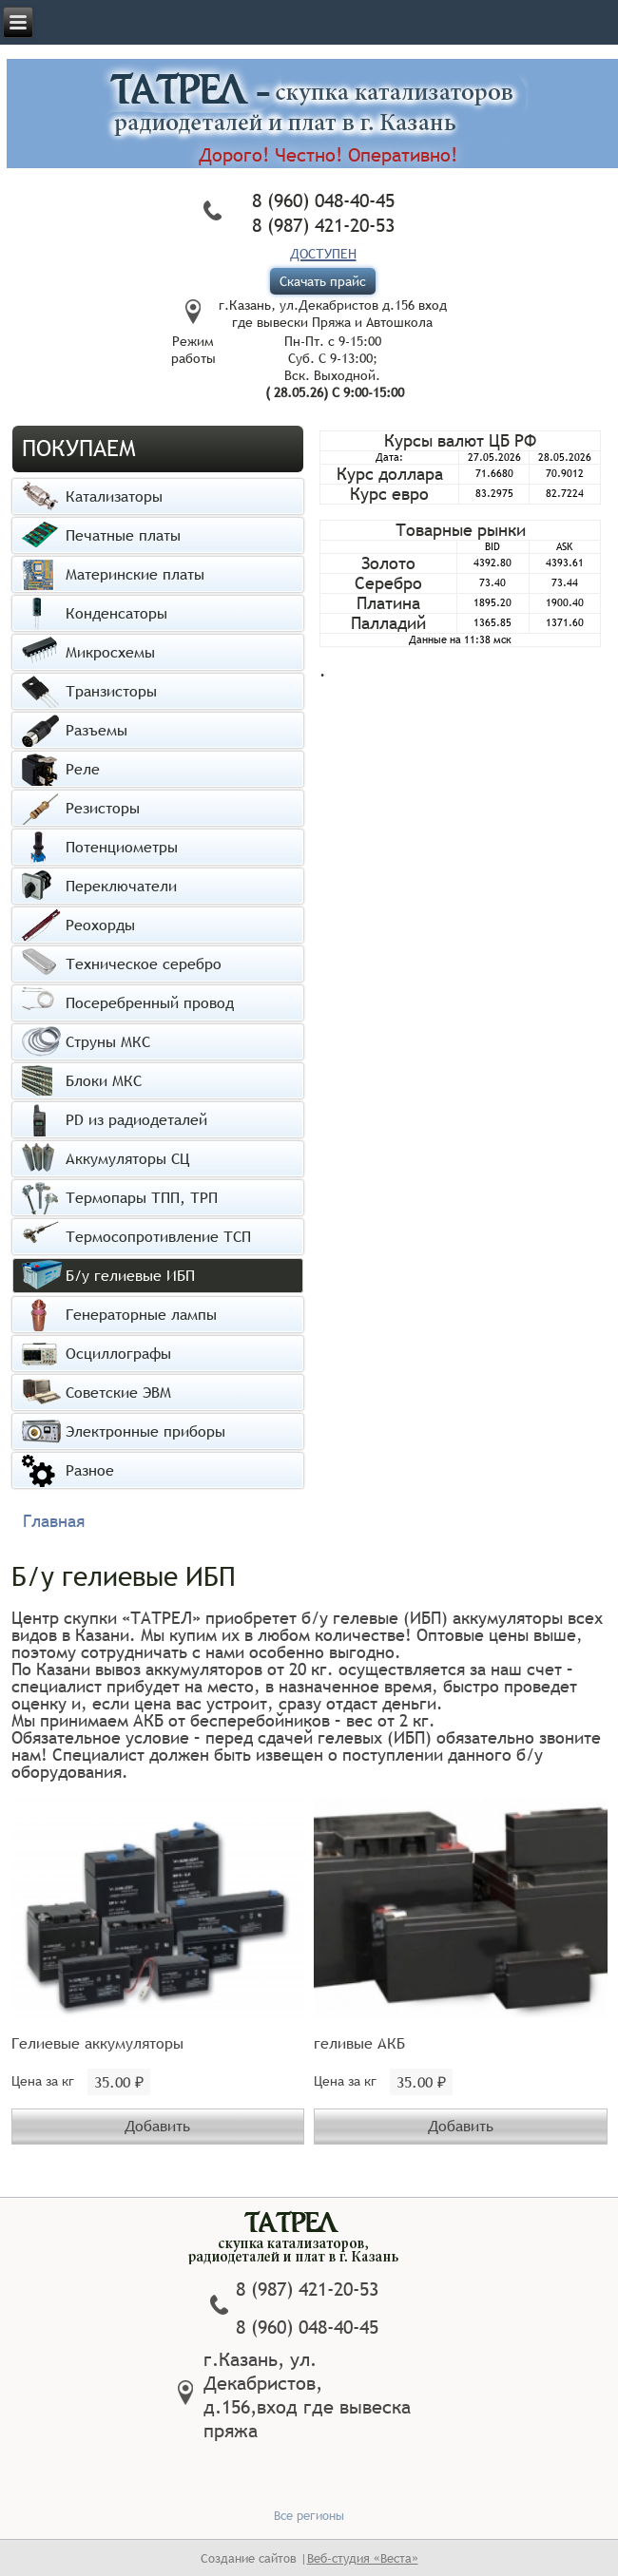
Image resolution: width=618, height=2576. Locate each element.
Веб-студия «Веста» (362, 2557)
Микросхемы (110, 651)
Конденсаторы (116, 612)
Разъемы (96, 729)
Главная (54, 1521)
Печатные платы (123, 535)
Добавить (157, 2125)
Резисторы (103, 807)
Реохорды (100, 924)
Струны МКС (108, 1041)
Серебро (388, 583)
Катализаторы (114, 496)
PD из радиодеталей (136, 1119)
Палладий (388, 623)
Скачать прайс (323, 281)
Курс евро (389, 494)
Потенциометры (122, 846)
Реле (83, 768)
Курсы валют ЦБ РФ (460, 440)
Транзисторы (111, 690)
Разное (90, 1470)
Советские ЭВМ (118, 1392)
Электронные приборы (145, 1431)
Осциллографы (118, 1353)
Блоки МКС (104, 1080)
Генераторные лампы (141, 1314)
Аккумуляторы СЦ (127, 1158)
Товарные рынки (461, 530)
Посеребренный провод (150, 1002)
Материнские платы (135, 573)
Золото (388, 563)
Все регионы (309, 2515)
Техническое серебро (144, 963)
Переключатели (121, 885)
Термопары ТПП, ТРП (142, 1197)
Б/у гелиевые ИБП (130, 1275)
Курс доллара (390, 474)
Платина (388, 603)
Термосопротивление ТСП (158, 1236)
